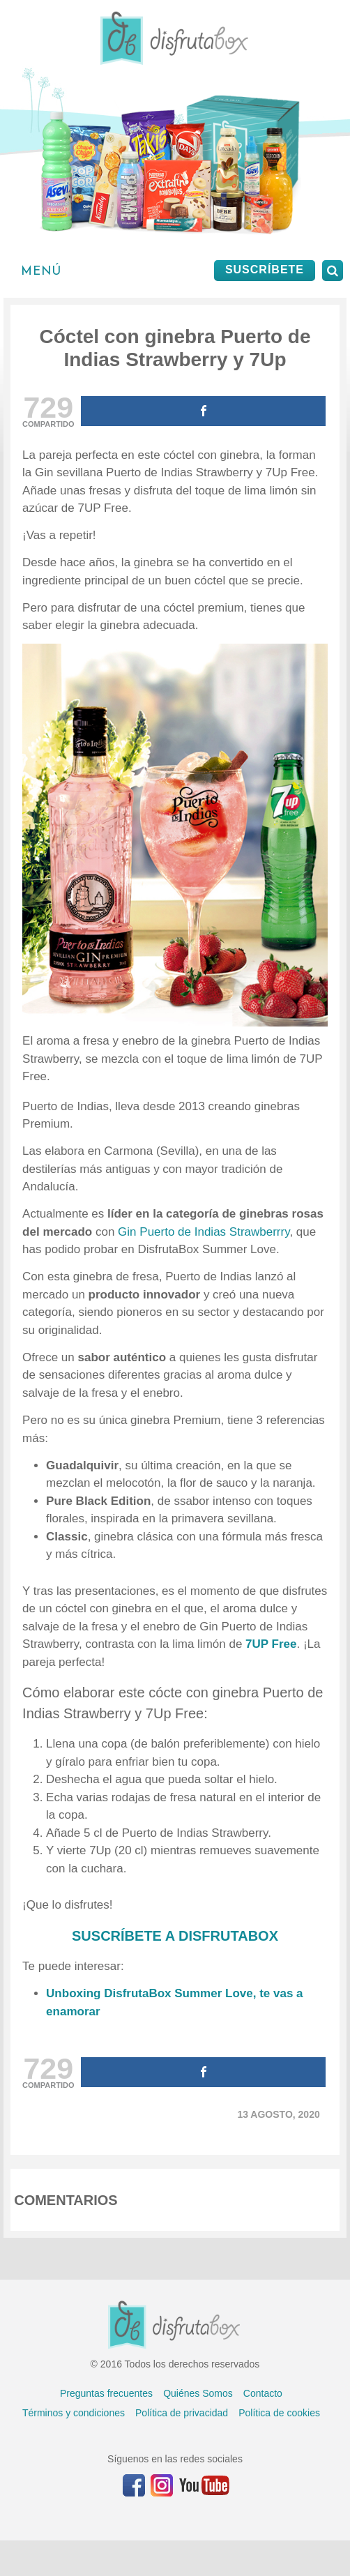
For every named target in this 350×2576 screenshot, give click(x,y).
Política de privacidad (181, 2412)
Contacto (262, 2393)
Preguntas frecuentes (106, 2393)
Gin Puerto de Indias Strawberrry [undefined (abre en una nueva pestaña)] (203, 1231)
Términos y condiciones (73, 2412)
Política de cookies (279, 2412)
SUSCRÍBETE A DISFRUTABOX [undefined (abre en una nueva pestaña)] (175, 1936)
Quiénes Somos (198, 2393)
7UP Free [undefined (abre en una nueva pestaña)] (270, 1644)
